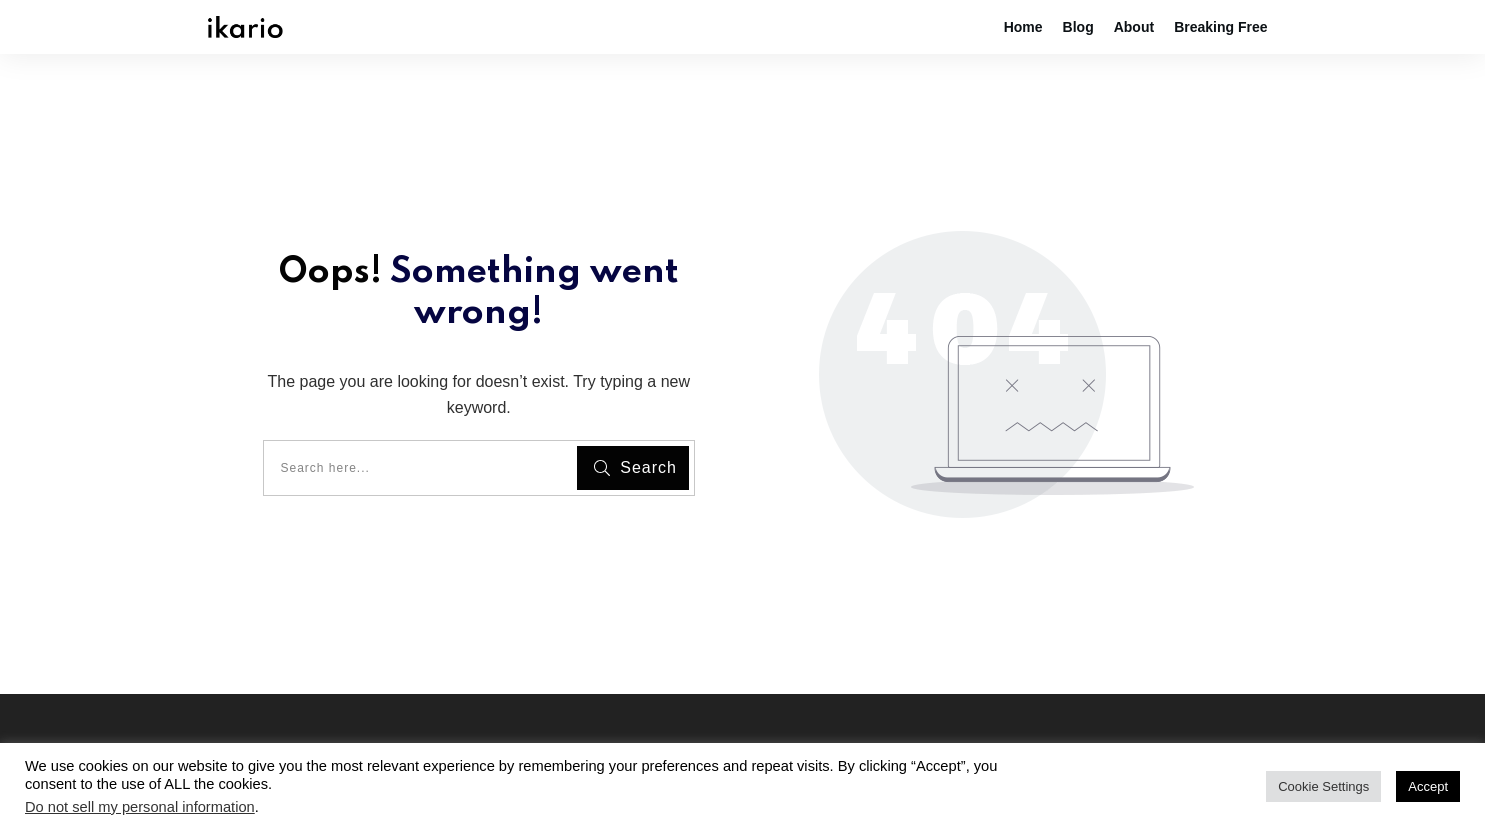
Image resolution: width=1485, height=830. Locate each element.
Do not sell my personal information (140, 807)
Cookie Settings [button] (1323, 786)
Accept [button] (1428, 786)
